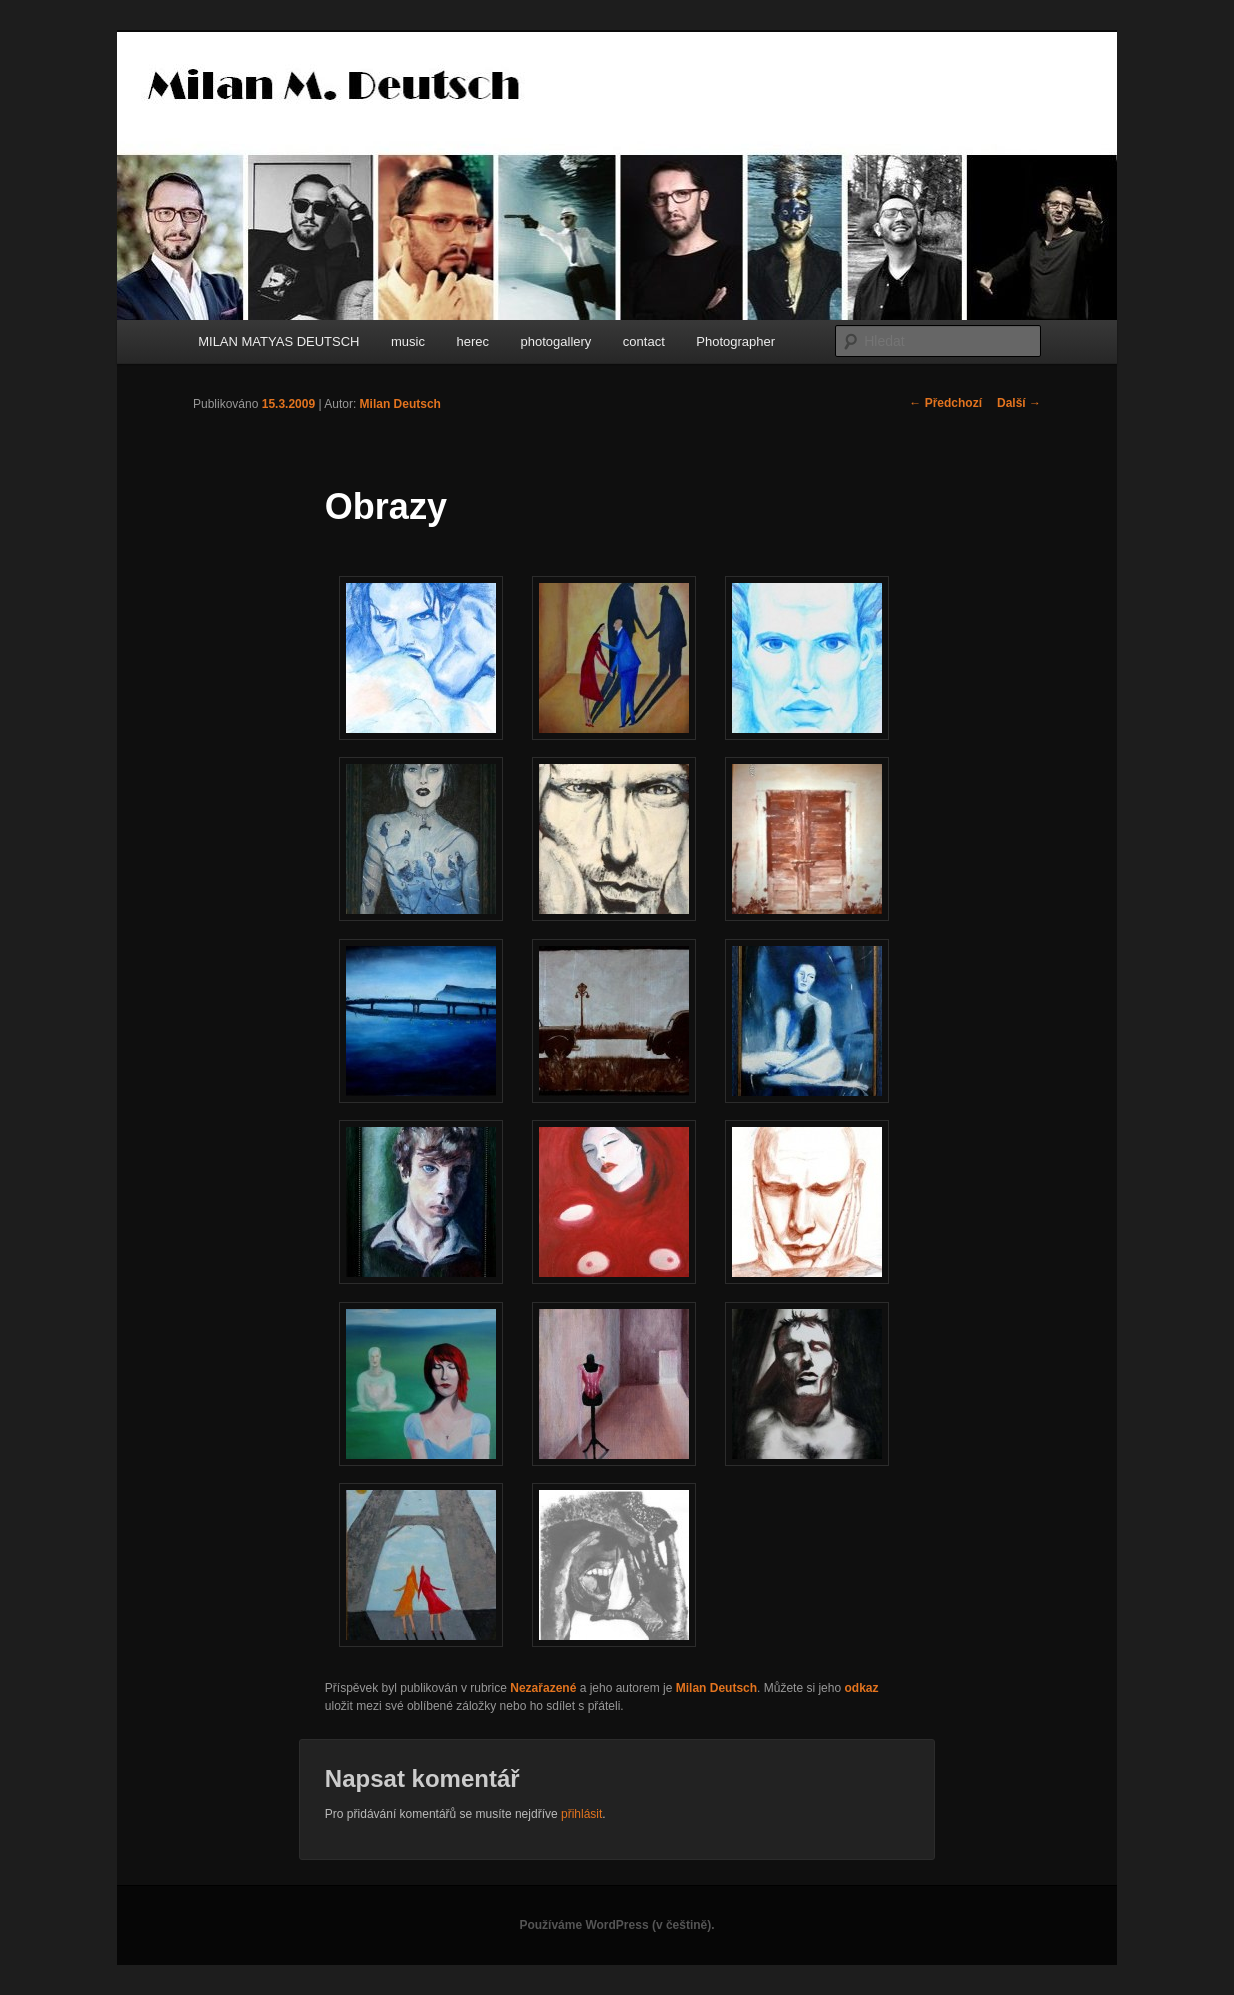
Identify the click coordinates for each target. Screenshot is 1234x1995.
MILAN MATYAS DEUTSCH (278, 341)
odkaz (861, 1688)
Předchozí (945, 403)
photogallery (556, 341)
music (408, 341)
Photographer (735, 341)
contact (644, 341)
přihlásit (581, 1814)
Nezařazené (543, 1688)
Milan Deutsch (400, 404)
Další (1019, 403)
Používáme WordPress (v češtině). (616, 1925)
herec (472, 341)
